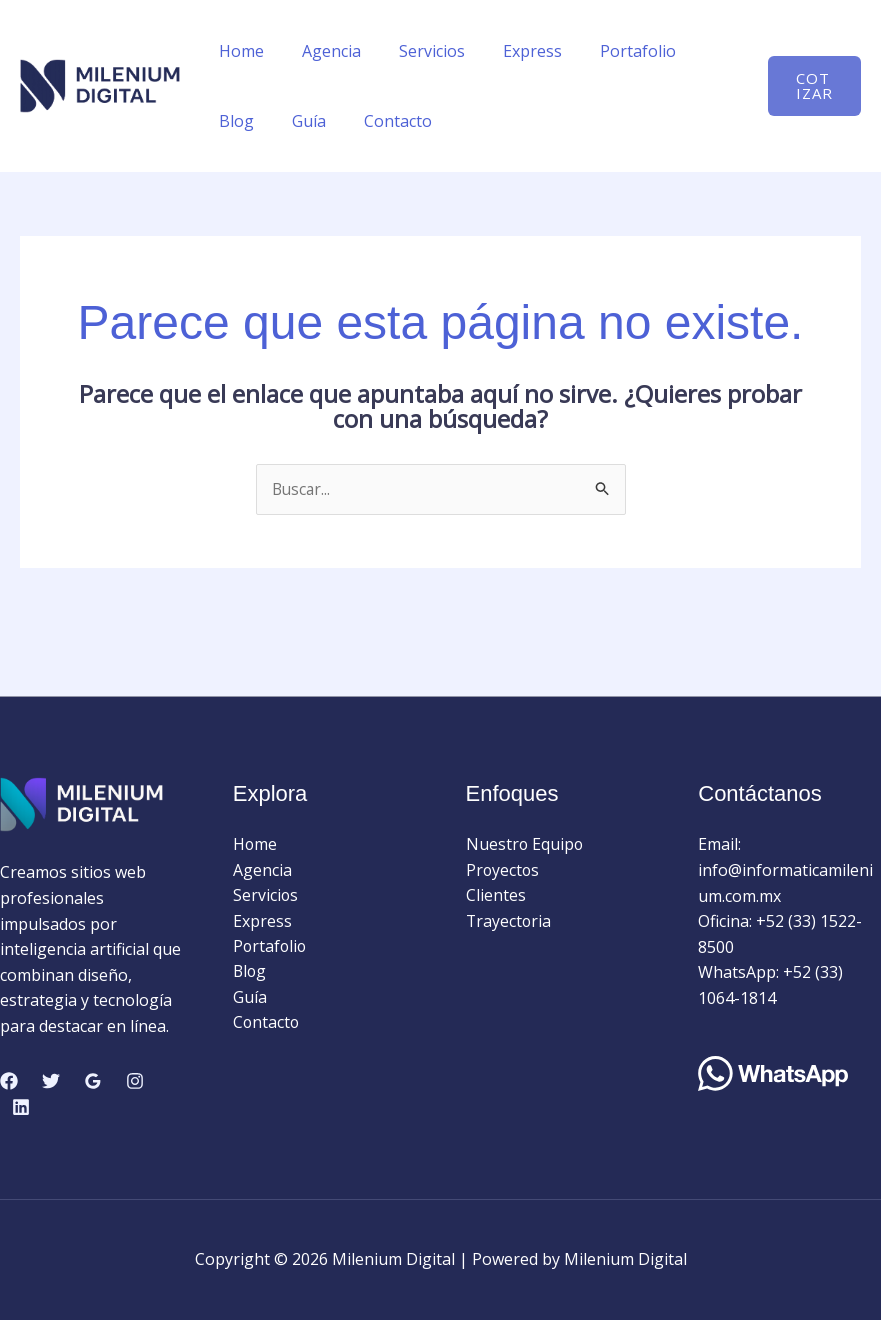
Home (238, 51)
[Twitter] (51, 1082)
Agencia (322, 51)
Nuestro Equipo (525, 845)
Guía (233, 121)
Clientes (496, 896)
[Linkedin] (21, 1107)
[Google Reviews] (93, 1082)
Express (511, 51)
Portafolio (611, 51)
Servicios (417, 51)
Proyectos (503, 870)
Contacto (316, 121)
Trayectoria (509, 922)
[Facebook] (9, 1082)
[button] (811, 86)
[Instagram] (135, 1082)
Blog (698, 51)
